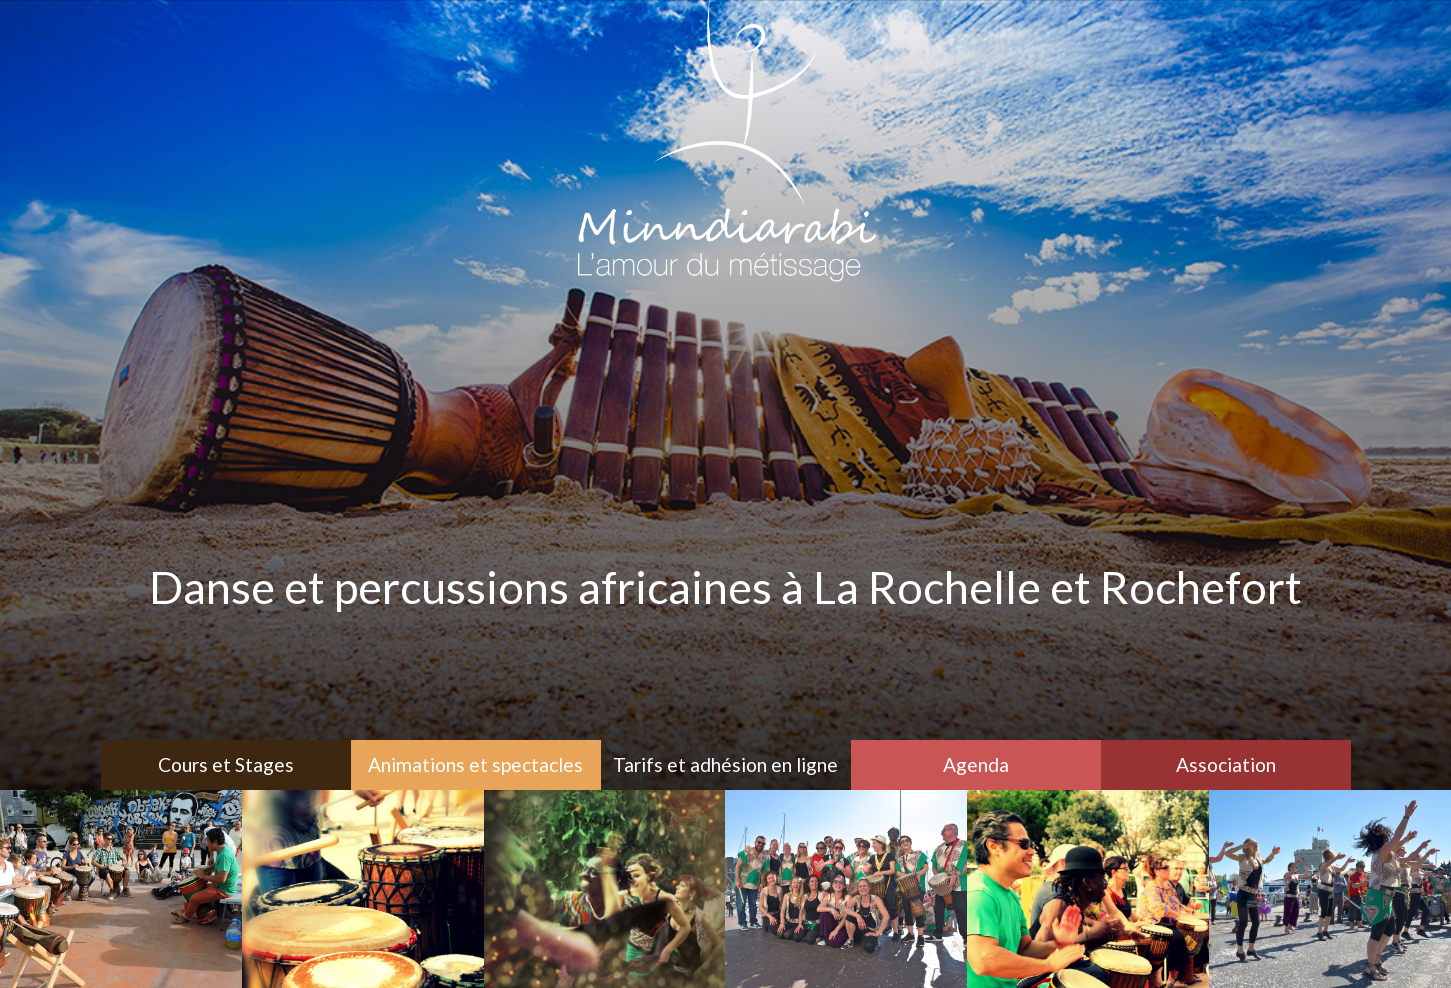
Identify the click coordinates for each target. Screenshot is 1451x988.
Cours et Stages (226, 764)
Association (1226, 764)
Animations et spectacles (475, 764)
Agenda (976, 764)
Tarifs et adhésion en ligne (725, 764)
